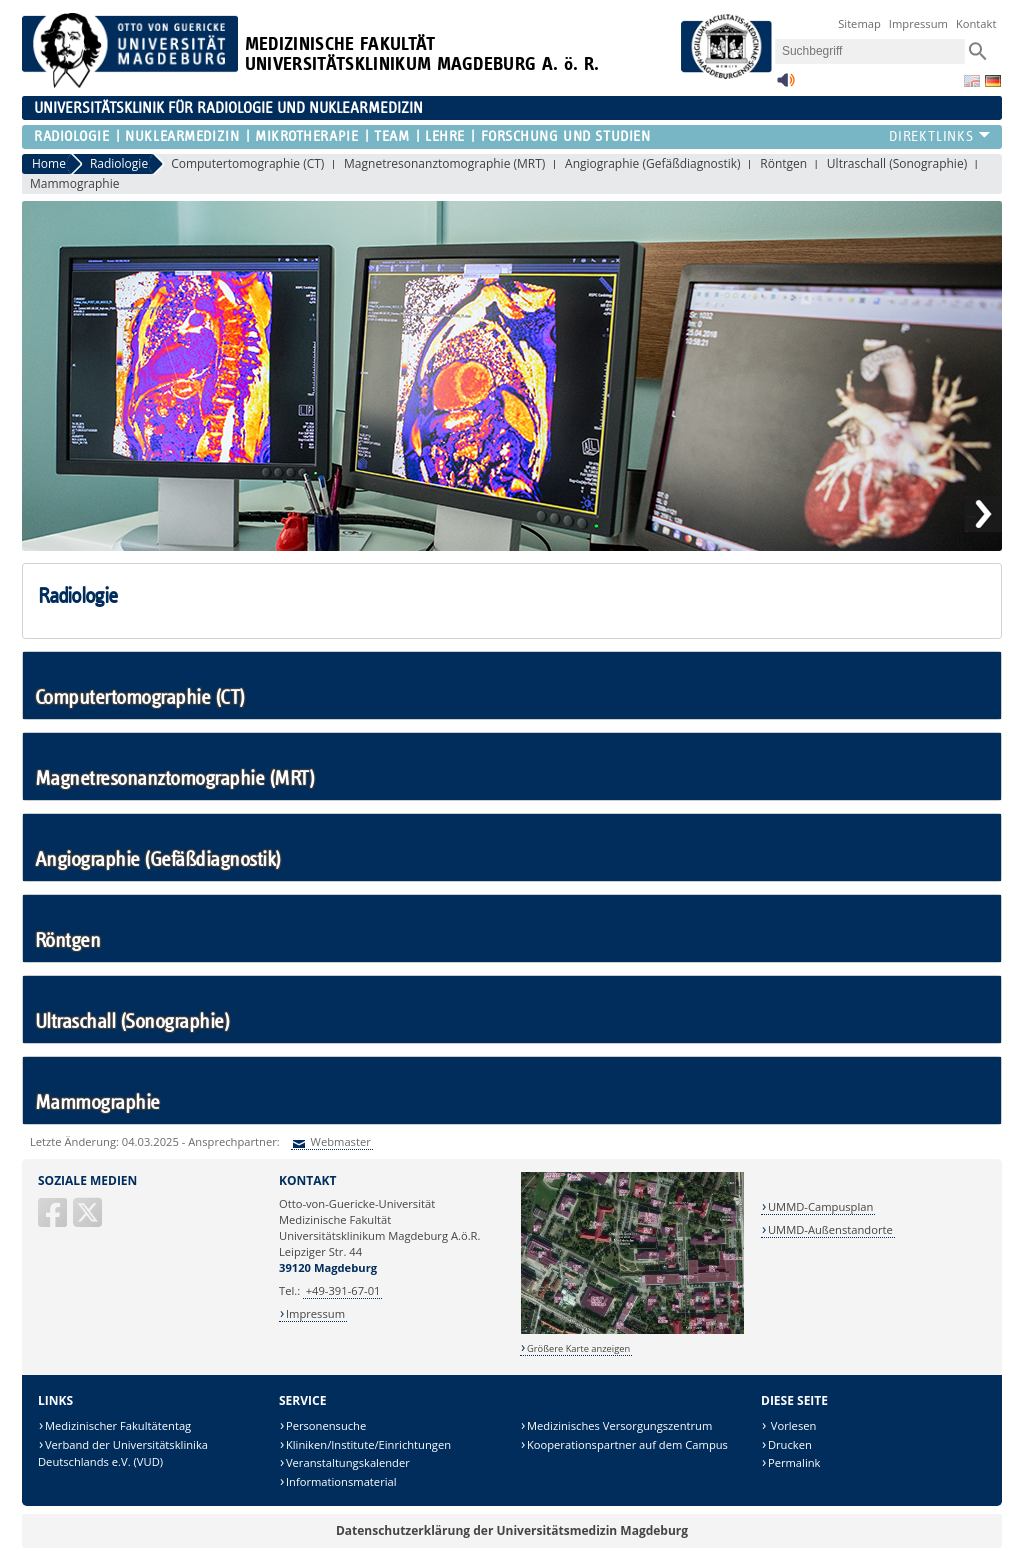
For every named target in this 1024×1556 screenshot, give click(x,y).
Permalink (794, 1462)
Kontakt (976, 23)
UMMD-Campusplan (820, 1206)
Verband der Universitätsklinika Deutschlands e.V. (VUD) (123, 1453)
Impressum (918, 23)
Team (391, 136)
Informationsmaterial (341, 1481)
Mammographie (74, 183)
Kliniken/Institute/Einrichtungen (368, 1444)
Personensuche (326, 1425)
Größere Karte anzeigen (578, 1348)
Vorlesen (792, 1425)
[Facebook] (54, 1220)
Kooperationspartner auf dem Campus (627, 1444)
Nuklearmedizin (182, 136)
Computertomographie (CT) (247, 163)
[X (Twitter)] (89, 1220)
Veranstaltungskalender (348, 1462)
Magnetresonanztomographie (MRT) (444, 163)
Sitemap (859, 23)
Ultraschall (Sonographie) (897, 163)
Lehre (445, 136)
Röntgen (783, 163)
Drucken (790, 1444)
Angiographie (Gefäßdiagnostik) (653, 163)
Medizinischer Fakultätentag (118, 1425)
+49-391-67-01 (343, 1290)
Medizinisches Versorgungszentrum (619, 1425)
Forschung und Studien (566, 136)
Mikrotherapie (306, 136)
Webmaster (339, 1141)
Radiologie (72, 136)
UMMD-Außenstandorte (830, 1229)
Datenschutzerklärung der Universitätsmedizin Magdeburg (512, 1530)
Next (983, 514)
